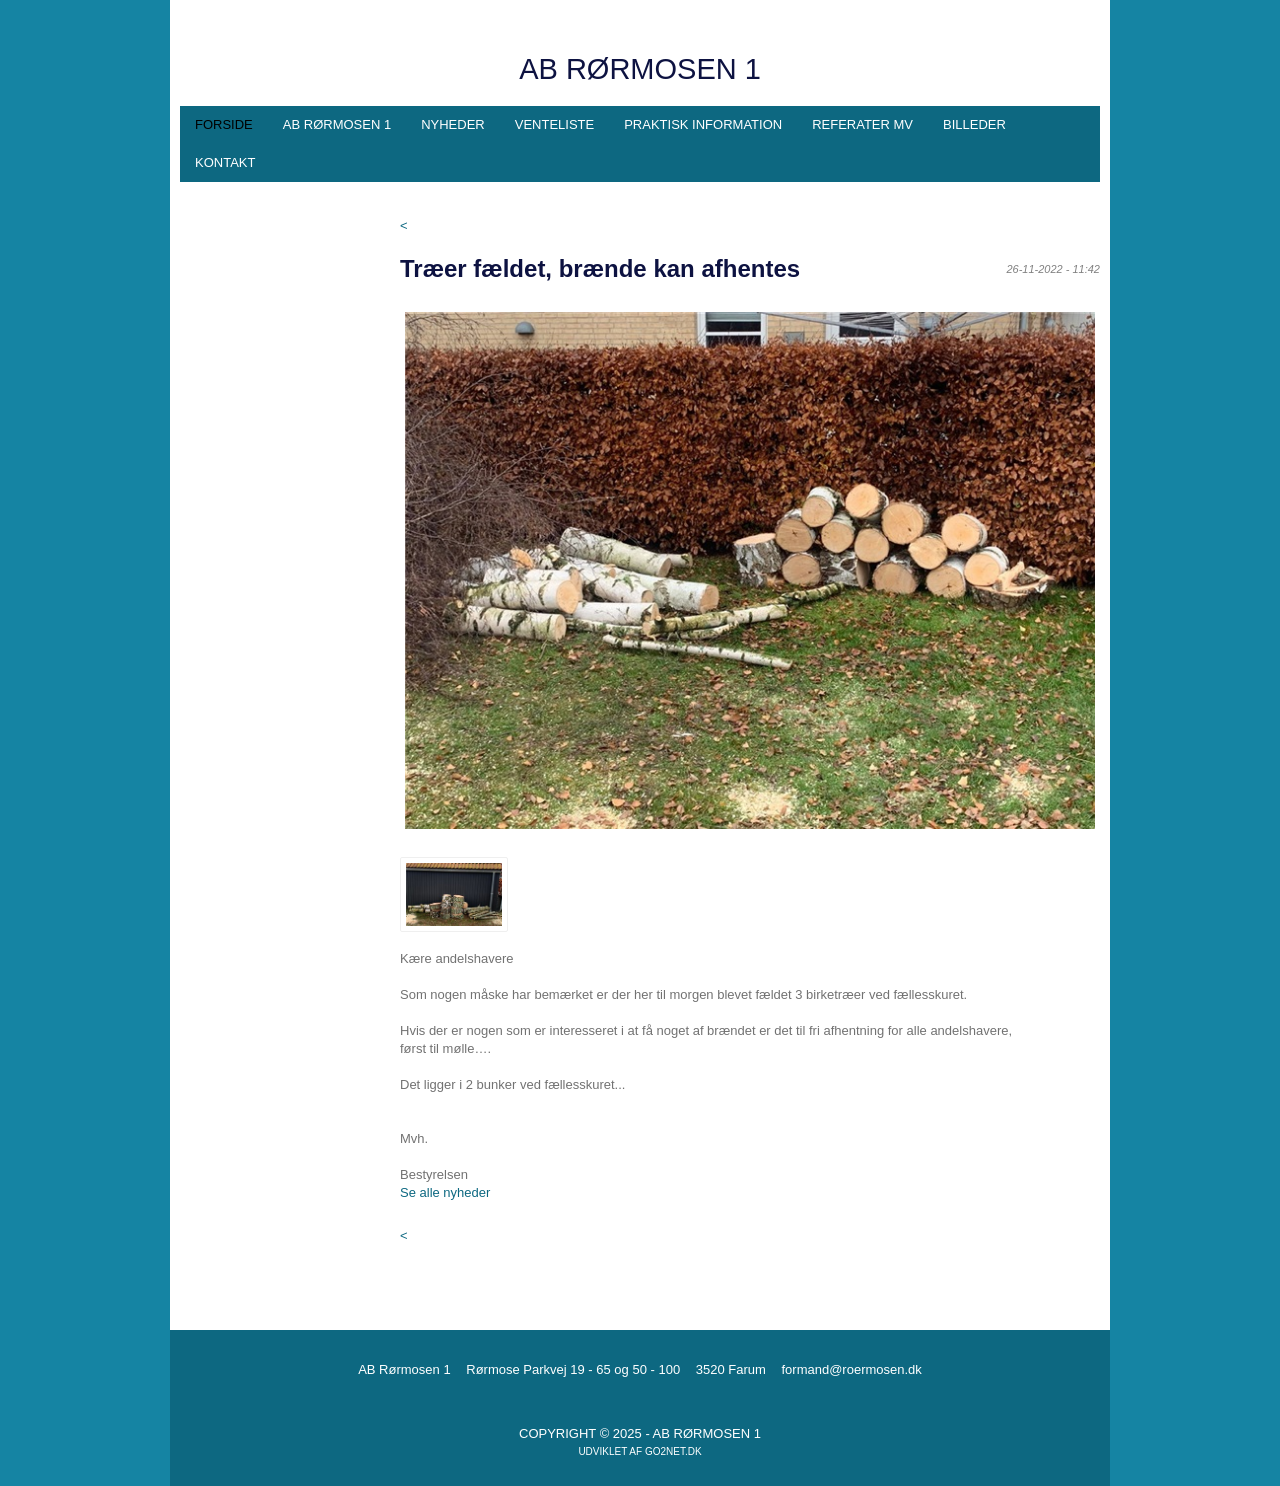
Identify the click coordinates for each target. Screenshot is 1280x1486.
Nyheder (453, 124)
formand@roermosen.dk (851, 1369)
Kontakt (225, 162)
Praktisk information (703, 124)
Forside (224, 124)
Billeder (974, 124)
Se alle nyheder (445, 1192)
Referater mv (862, 124)
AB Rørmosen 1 (337, 124)
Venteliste (554, 124)
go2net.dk (673, 1451)
